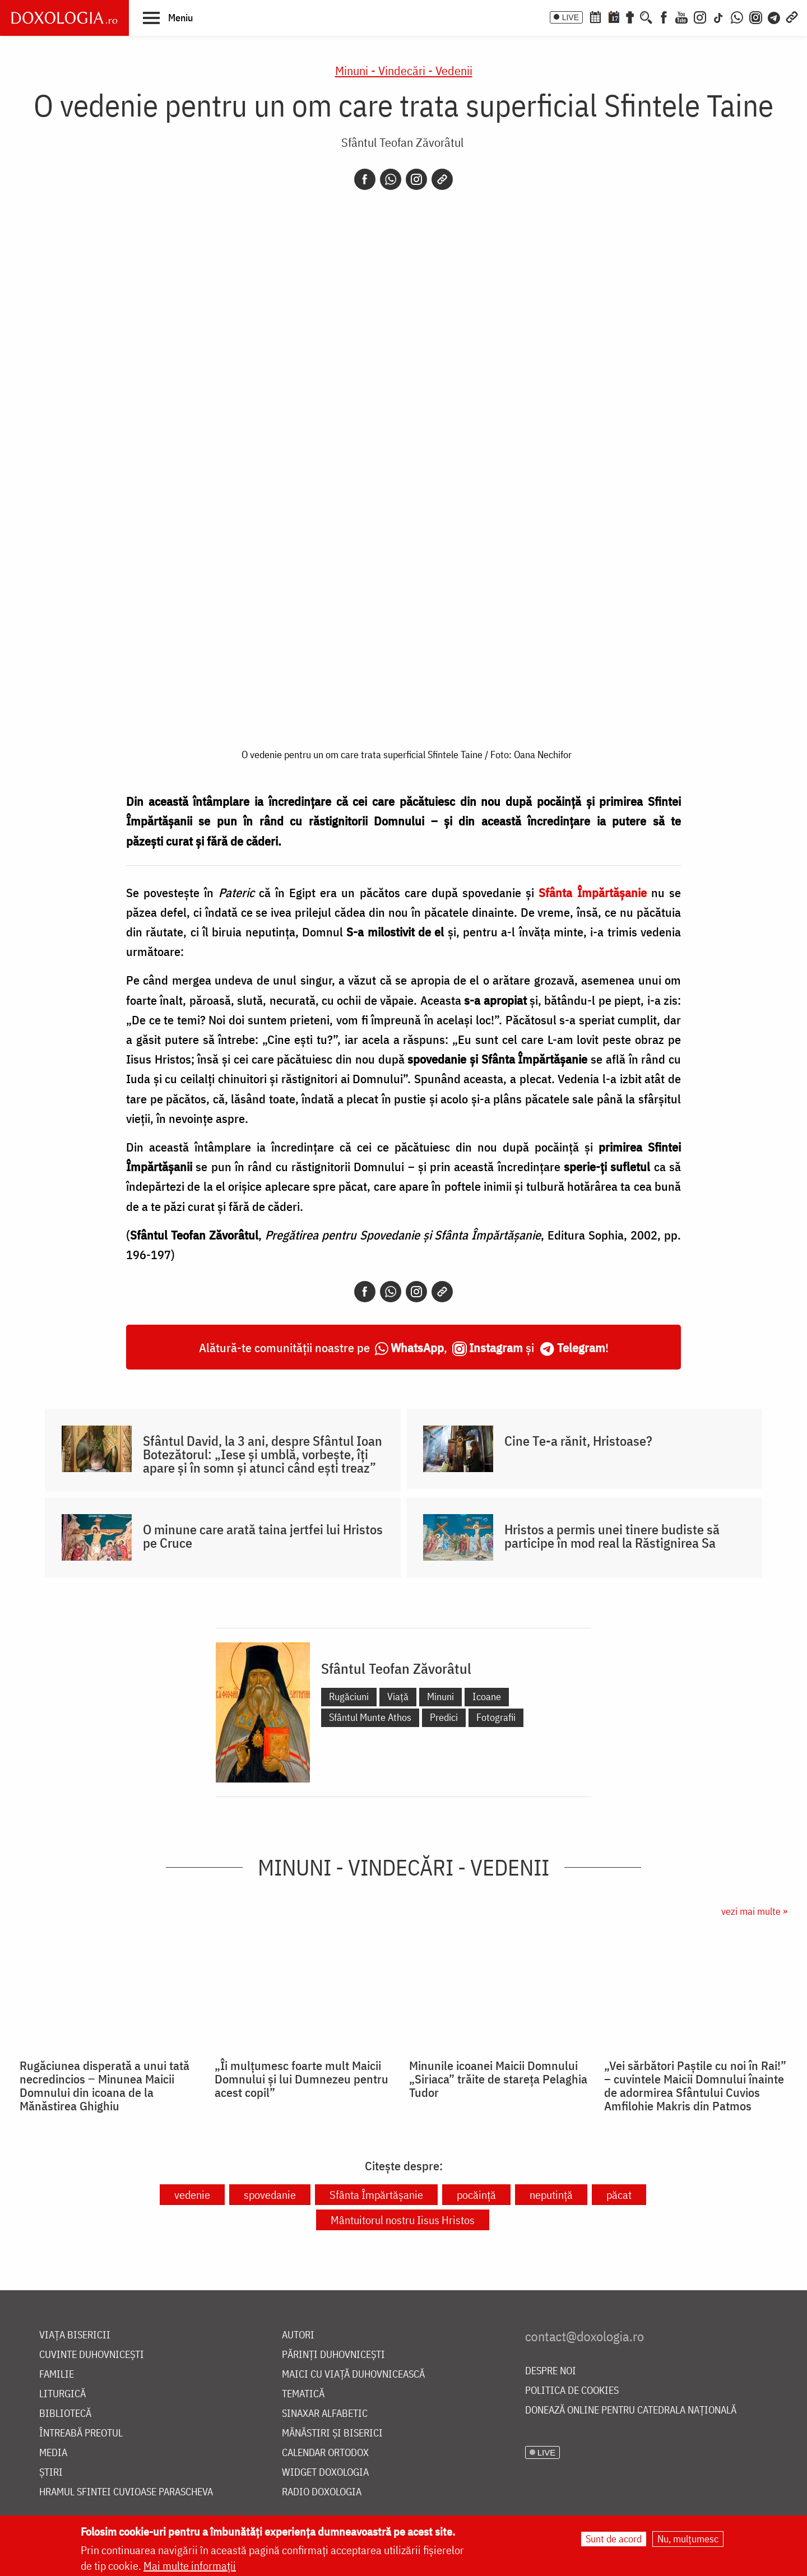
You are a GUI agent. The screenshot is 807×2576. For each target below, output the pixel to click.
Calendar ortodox (325, 2453)
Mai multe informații (189, 2565)
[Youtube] (681, 16)
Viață (398, 1696)
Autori (298, 2335)
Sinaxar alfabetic (325, 2414)
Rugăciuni (349, 1696)
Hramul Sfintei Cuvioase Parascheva (126, 2492)
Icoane (486, 1696)
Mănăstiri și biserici (332, 2433)
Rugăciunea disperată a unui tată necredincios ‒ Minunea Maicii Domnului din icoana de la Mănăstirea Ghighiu (104, 2086)
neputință (551, 2194)
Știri (51, 2472)
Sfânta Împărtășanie (376, 2194)
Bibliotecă (65, 2414)
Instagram (496, 1347)
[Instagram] (700, 16)
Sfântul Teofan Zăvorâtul (402, 142)
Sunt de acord (614, 2538)
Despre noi (550, 2371)
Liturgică (62, 2394)
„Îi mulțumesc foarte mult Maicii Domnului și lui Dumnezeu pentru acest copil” (301, 2079)
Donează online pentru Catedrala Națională (630, 2410)
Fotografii (496, 1717)
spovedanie (270, 2194)
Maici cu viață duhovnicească (353, 2374)
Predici (444, 1717)
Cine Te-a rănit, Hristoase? (578, 1440)
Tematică (303, 2394)
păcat (619, 2194)
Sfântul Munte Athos (370, 1717)
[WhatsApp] (737, 16)
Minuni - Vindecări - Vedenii (403, 70)
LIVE (570, 17)
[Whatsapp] (390, 179)
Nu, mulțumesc (687, 2538)
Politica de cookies (572, 2391)
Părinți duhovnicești (333, 2355)
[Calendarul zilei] (614, 16)
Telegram (581, 1347)
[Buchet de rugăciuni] (630, 16)
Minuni (440, 1696)
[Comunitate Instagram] (756, 16)
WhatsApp (417, 1347)
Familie (56, 2374)
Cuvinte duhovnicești (91, 2355)
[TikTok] (718, 16)
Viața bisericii (74, 2335)
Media (53, 2453)
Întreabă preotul (81, 2433)
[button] (168, 17)
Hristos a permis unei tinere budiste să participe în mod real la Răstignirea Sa (612, 1536)
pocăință (476, 2194)
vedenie (192, 2194)
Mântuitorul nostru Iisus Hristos (403, 2219)
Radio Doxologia (321, 2492)
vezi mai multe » (754, 1911)
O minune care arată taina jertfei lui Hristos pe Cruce (263, 1536)
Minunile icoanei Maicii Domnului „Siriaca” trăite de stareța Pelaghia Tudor (498, 2079)
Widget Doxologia (325, 2472)
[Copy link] (442, 179)
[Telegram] (774, 16)
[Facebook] (664, 16)
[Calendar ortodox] (595, 16)
